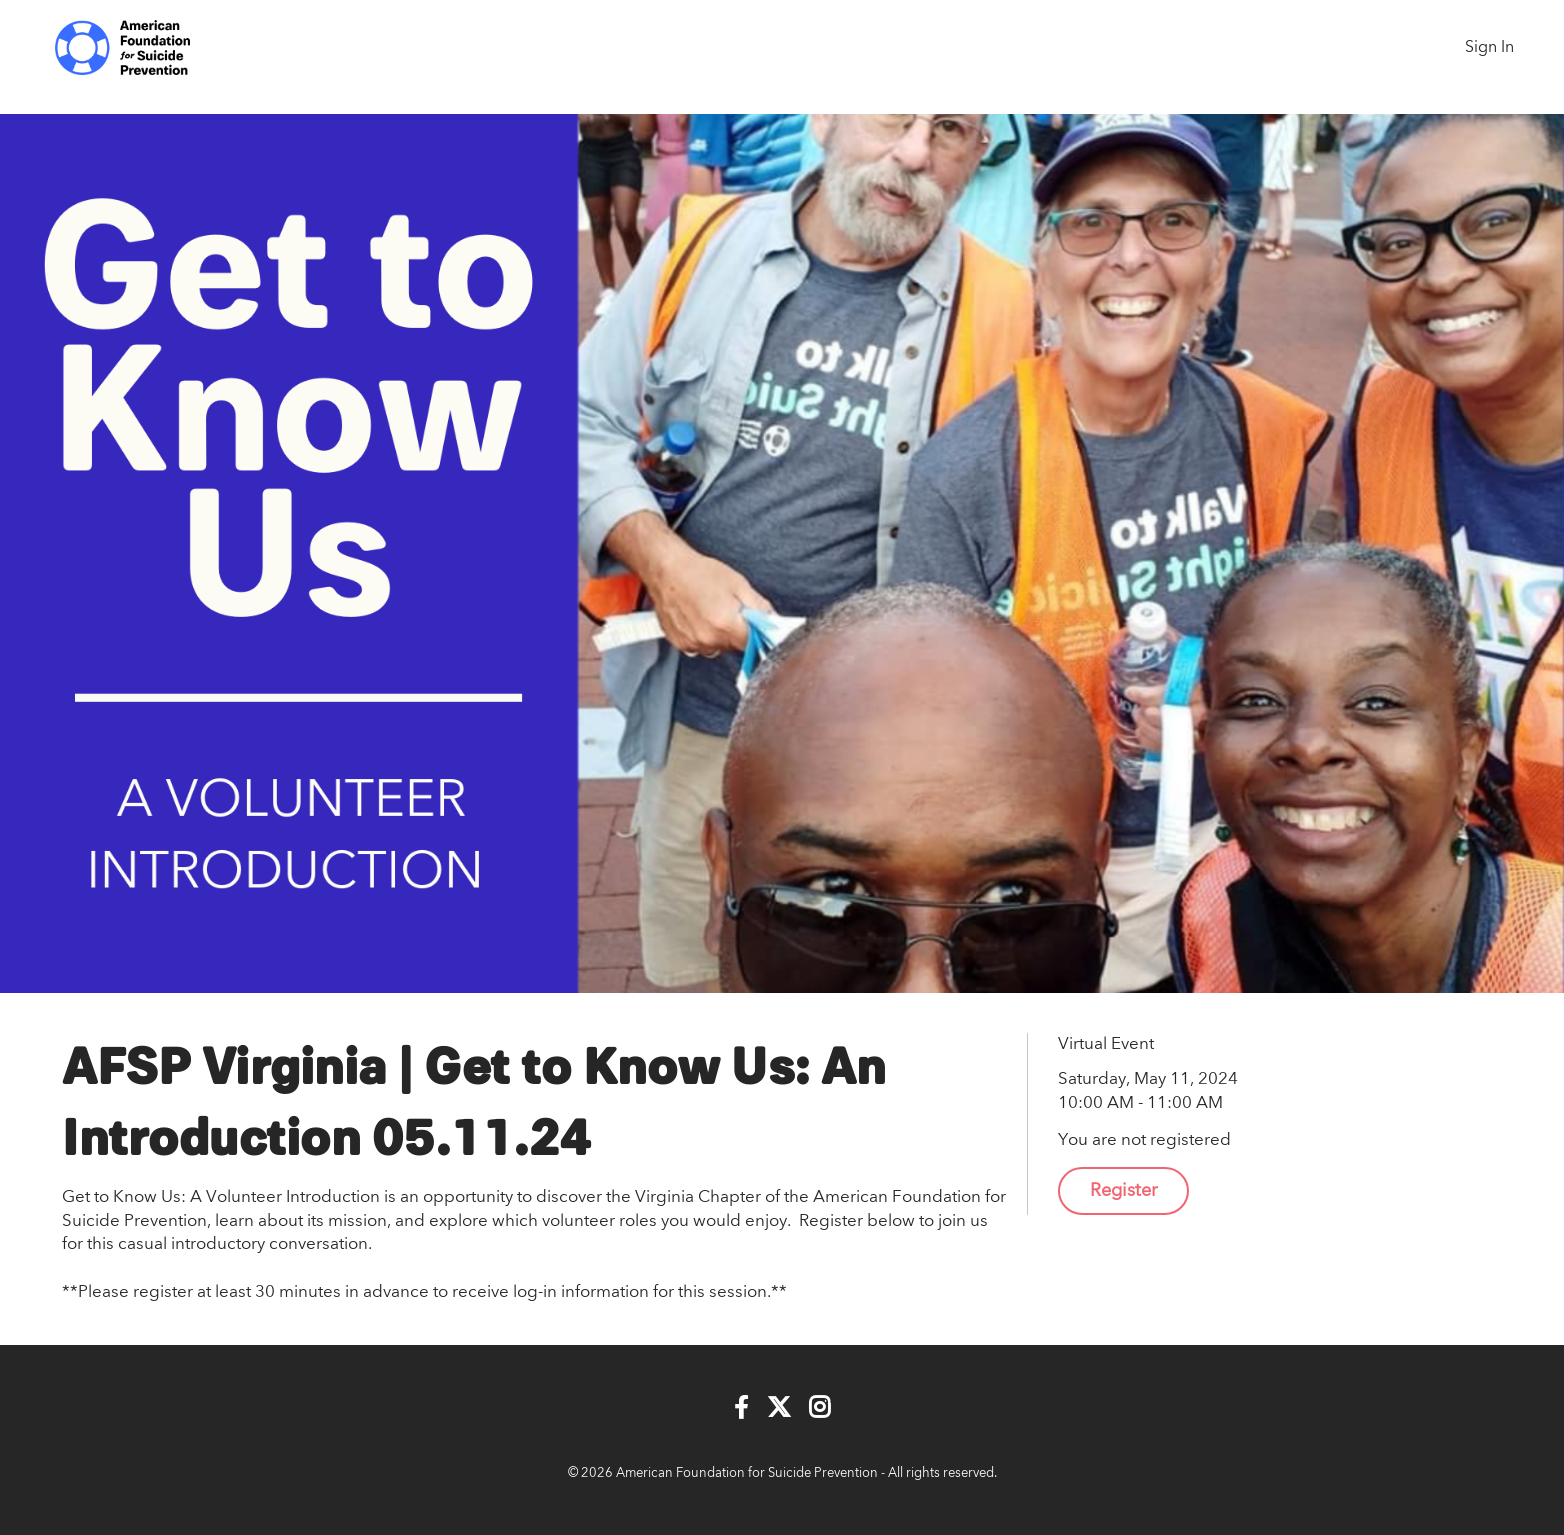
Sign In (1489, 48)
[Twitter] (779, 1408)
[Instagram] (819, 1408)
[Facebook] (741, 1408)
